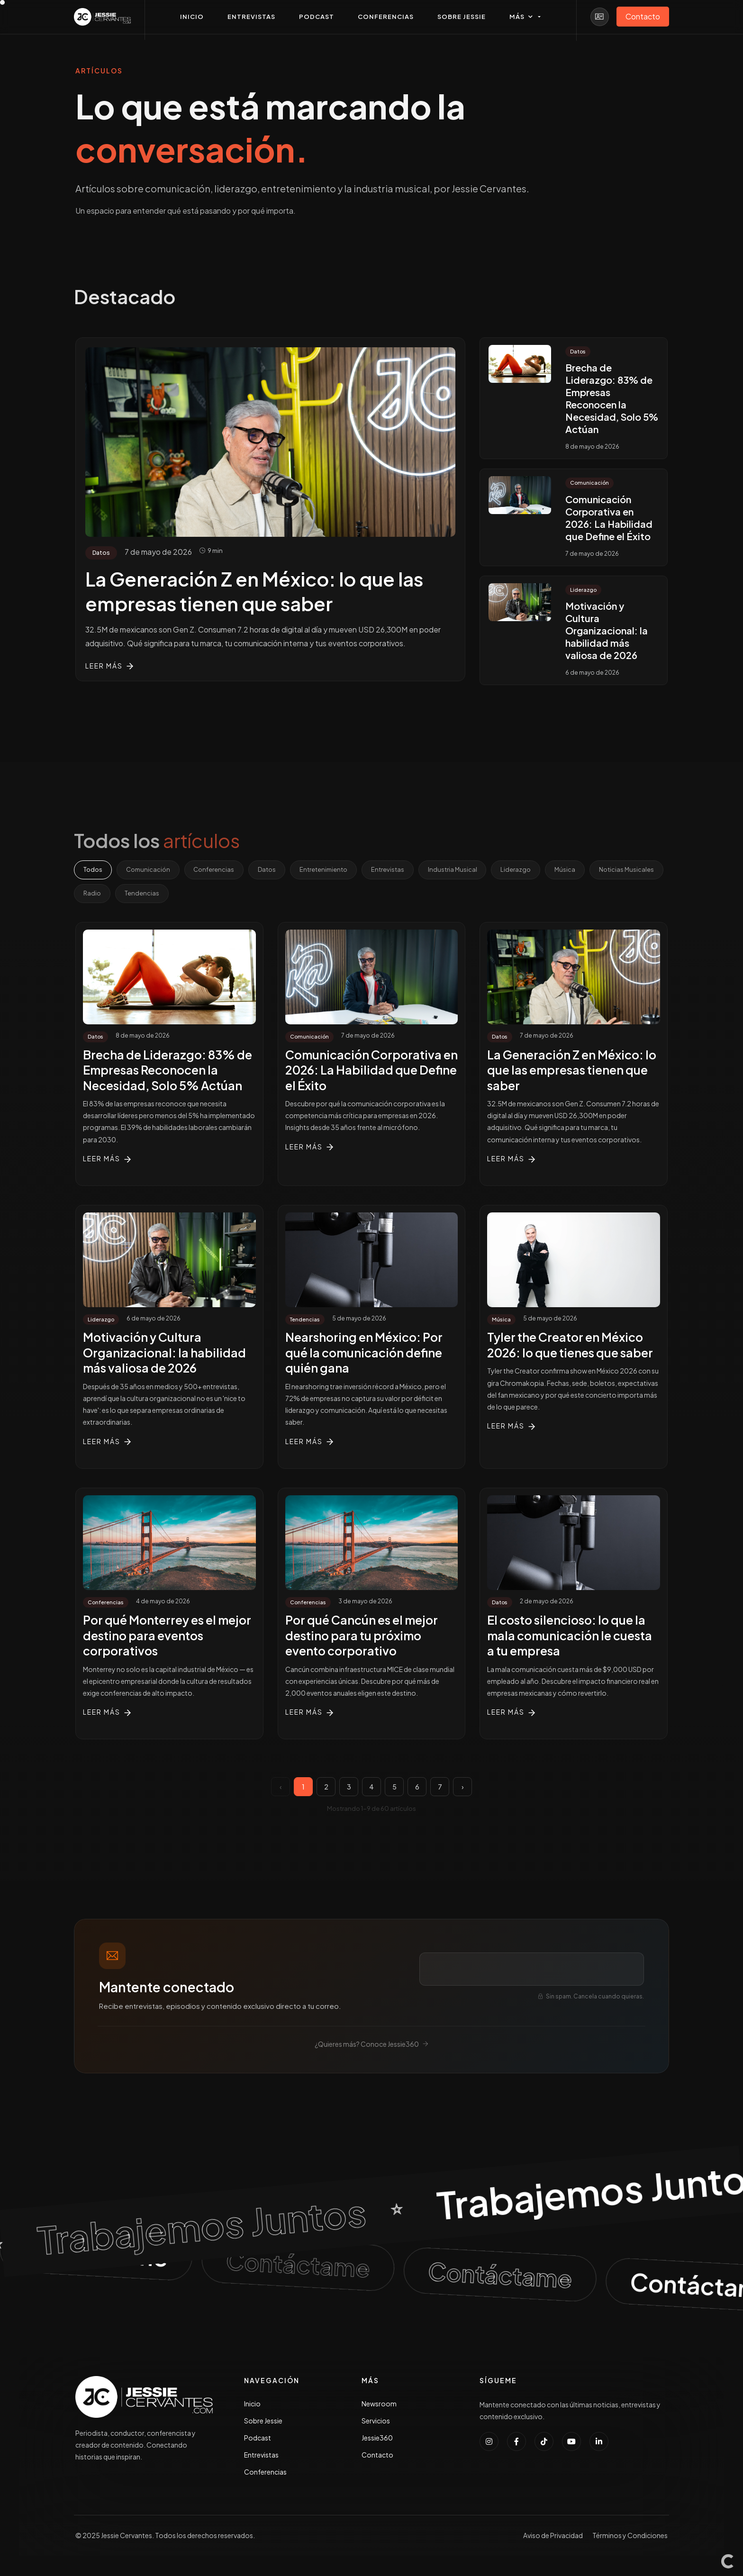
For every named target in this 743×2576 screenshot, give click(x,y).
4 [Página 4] (371, 1787)
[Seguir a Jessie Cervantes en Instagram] (489, 2442)
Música (574, 870)
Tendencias (223, 894)
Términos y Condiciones (630, 2536)
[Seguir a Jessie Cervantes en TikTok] (544, 2442)
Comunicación (149, 870)
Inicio (252, 2405)
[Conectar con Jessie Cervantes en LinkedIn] (598, 2442)
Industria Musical (459, 870)
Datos (271, 870)
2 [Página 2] (326, 1787)
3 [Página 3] (349, 1787)
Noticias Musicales (111, 894)
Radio (172, 894)
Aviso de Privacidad (553, 2536)
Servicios (376, 2422)
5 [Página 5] (394, 1787)
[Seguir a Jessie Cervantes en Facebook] (516, 2442)
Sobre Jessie (263, 2422)
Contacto (377, 2456)
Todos (93, 870)
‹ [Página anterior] (281, 1787)
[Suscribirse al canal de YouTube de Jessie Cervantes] (571, 2442)
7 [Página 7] (440, 1787)
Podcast (257, 2439)
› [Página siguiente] (463, 1787)
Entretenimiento (328, 870)
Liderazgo (524, 870)
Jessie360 (377, 2439)
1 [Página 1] (303, 1787)
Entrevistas (393, 870)
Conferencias (216, 870)
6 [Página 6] (417, 1787)
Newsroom (379, 2405)
